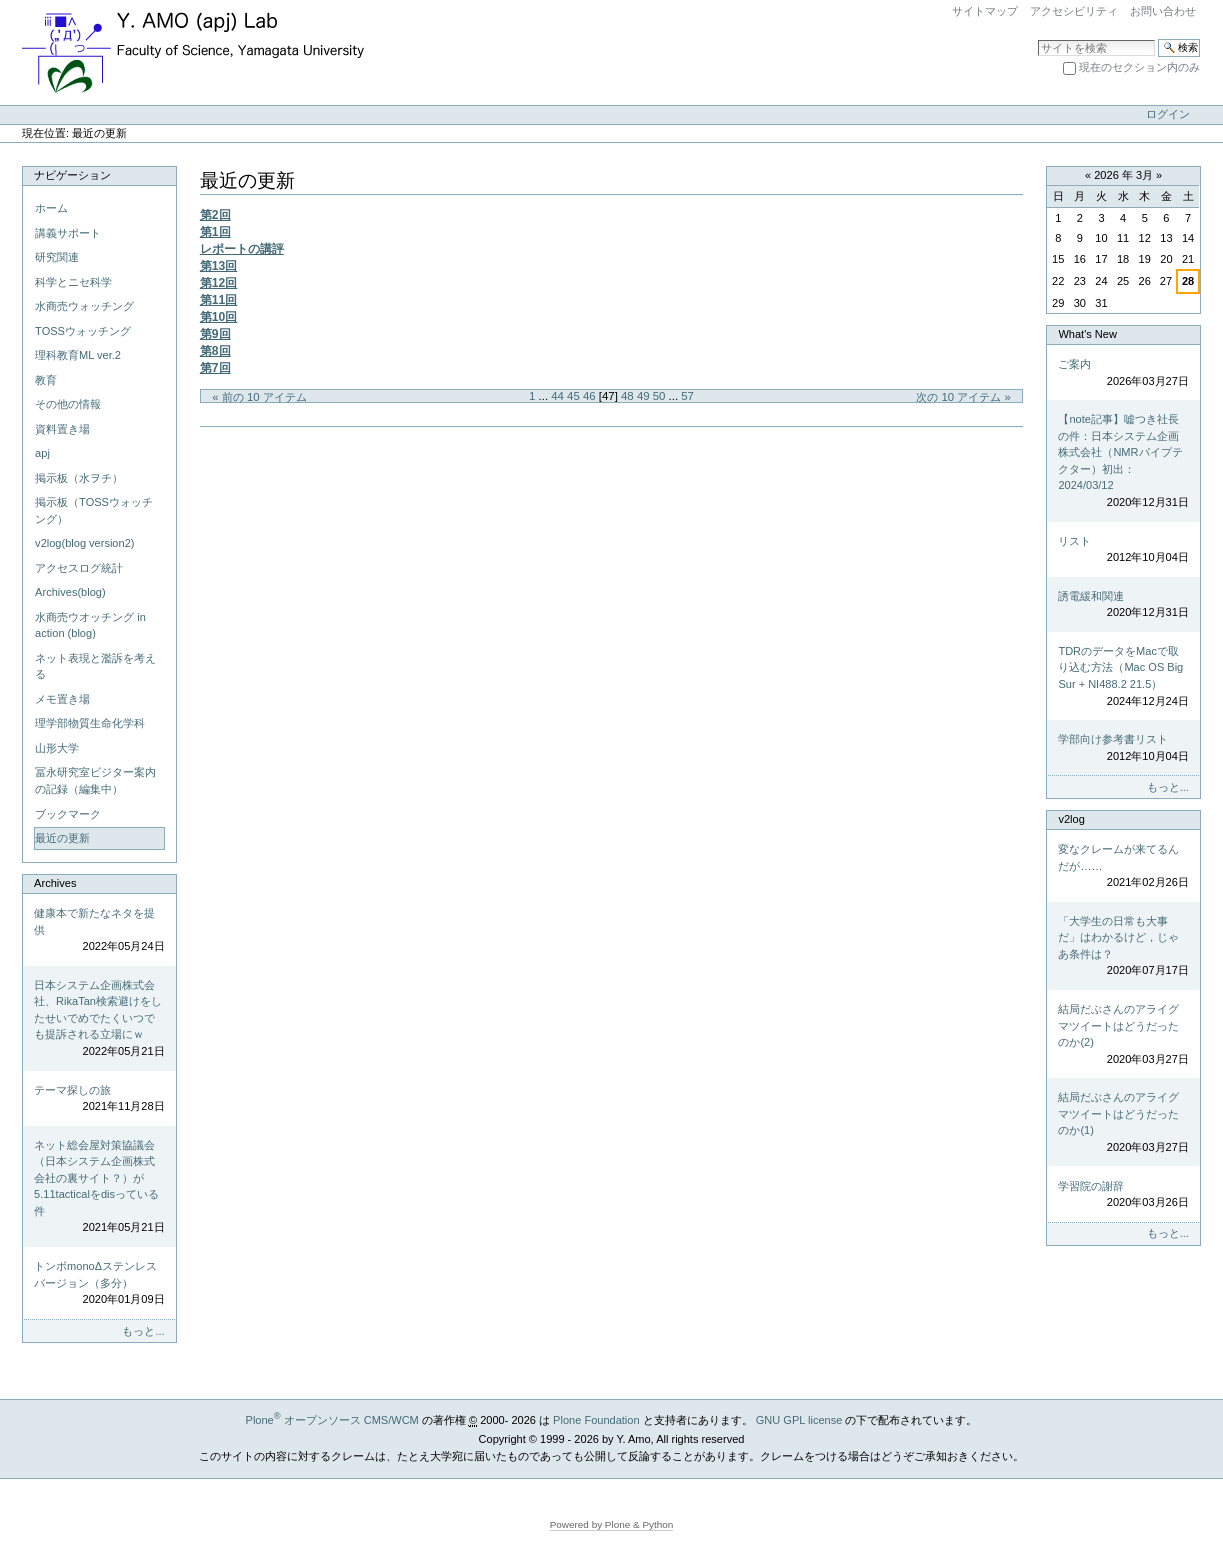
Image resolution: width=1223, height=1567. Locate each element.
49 (643, 396)
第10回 (219, 317)
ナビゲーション (72, 175)
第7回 (215, 368)
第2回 (215, 215)
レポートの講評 (242, 249)
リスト (1123, 550)
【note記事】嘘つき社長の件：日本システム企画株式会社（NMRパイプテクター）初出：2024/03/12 (1123, 461)
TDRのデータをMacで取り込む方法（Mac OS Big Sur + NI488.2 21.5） (1123, 677)
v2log (1071, 819)
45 (573, 396)
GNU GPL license (799, 1420)
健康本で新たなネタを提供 (99, 931)
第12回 (219, 283)
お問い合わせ (1163, 11)
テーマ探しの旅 (99, 1099)
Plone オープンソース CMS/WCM (332, 1420)
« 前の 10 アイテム (259, 397)
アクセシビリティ (1074, 11)
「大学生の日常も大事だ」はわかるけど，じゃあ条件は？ (1123, 947)
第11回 (219, 300)
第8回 (215, 351)
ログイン (1168, 114)
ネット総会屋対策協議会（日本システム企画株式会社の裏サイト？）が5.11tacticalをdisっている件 (99, 1187)
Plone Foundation (596, 1420)
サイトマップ (985, 11)
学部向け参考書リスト (1123, 748)
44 (557, 396)
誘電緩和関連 (1123, 605)
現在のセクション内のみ (1139, 67)
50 (659, 396)
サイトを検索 (1037, 38)
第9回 (215, 334)
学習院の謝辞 (1123, 1195)
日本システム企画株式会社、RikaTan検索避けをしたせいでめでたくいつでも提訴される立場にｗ (99, 1019)
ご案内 (1123, 373)
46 (589, 396)
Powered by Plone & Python (612, 1524)
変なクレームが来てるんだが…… (1123, 867)
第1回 (215, 232)
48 (627, 396)
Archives (55, 883)
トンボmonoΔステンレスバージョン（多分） (99, 1284)
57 (687, 396)
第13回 (219, 266)
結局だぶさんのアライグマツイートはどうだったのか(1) (1123, 1123)
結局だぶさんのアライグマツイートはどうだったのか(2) (1123, 1035)
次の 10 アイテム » (963, 397)
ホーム (51, 208)
